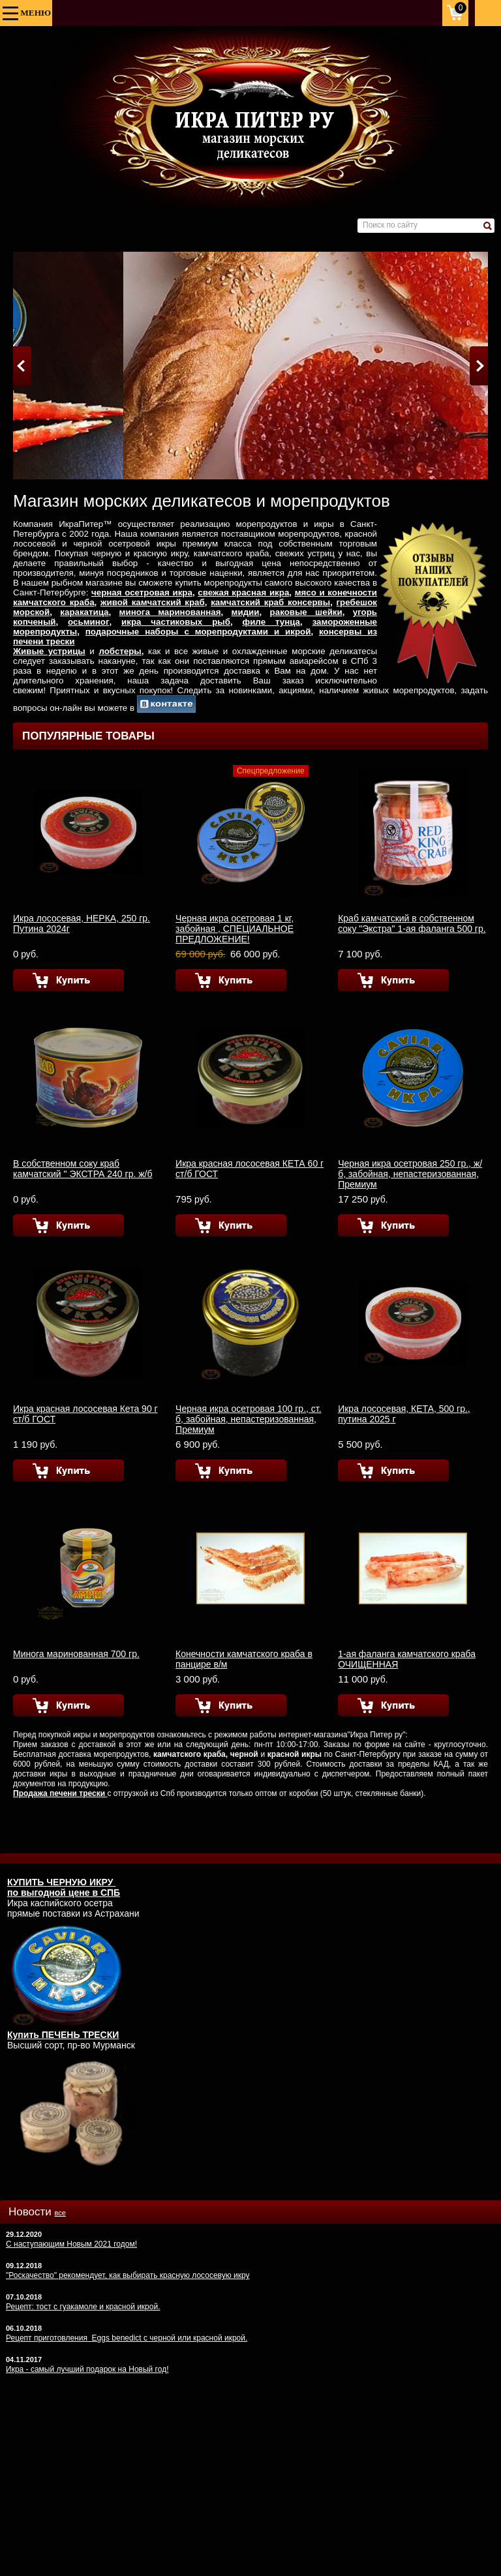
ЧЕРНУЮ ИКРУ (80, 1882)
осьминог (88, 622)
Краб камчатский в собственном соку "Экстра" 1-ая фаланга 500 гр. (411, 923)
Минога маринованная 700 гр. (76, 1654)
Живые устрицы (49, 651)
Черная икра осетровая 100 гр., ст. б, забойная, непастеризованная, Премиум (248, 1419)
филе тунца (271, 622)
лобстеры (120, 651)
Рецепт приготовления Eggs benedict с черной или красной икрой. (126, 2338)
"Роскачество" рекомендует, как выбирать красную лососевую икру (128, 2275)
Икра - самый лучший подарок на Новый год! (87, 2369)
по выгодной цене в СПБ (63, 1892)
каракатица (84, 612)
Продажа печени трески (60, 1793)
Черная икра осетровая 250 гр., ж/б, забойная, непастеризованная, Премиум (410, 1174)
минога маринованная (170, 612)
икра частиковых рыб (175, 622)
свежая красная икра (243, 592)
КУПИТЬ (26, 1882)
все (60, 2213)
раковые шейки (306, 612)
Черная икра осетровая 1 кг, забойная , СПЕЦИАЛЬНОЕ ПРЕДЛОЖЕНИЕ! (234, 928)
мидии (246, 612)
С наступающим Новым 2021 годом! (71, 2244)
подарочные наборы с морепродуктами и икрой (198, 632)
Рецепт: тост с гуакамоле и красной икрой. (83, 2306)
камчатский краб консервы (270, 602)
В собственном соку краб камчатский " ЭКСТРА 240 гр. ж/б (82, 1168)
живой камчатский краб (152, 602)
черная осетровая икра (141, 592)
